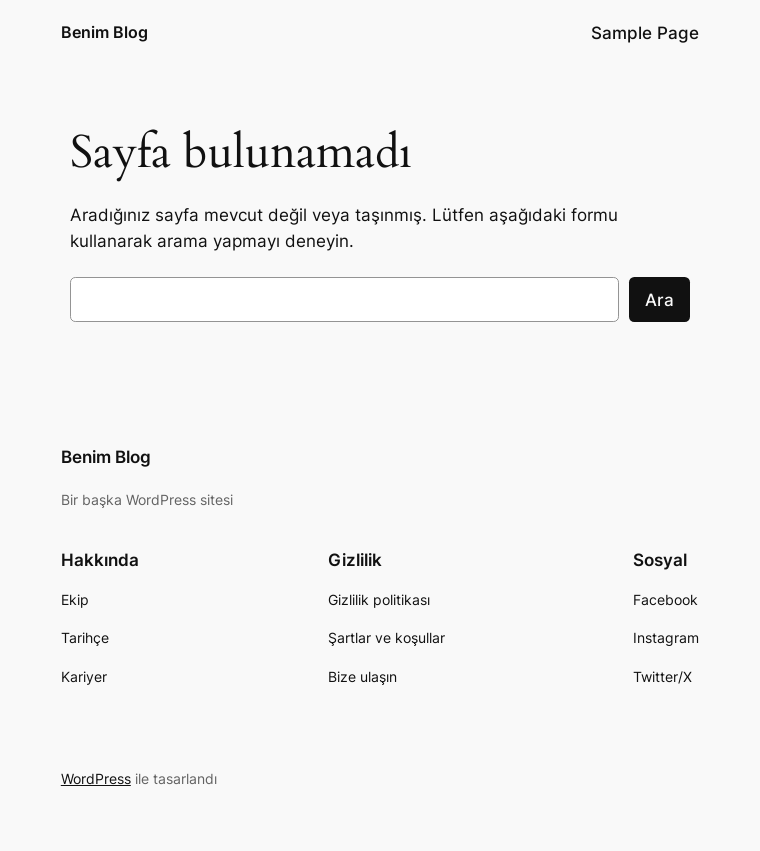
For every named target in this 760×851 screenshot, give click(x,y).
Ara (659, 300)
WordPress (96, 778)
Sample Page (645, 33)
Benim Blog (104, 32)
